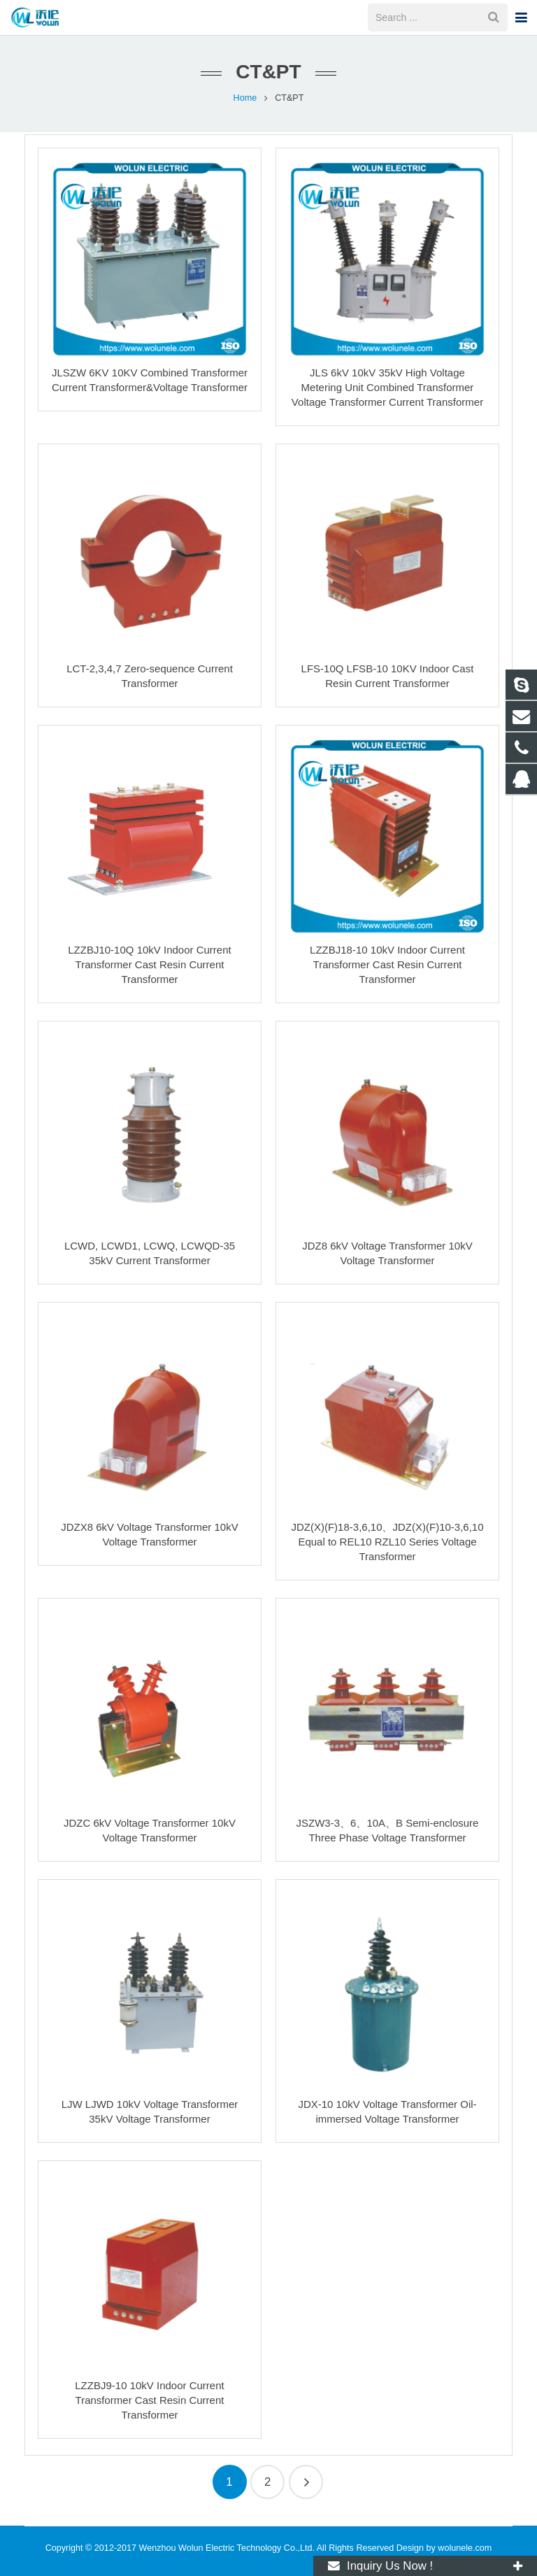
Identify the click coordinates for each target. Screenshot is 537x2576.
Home (245, 98)
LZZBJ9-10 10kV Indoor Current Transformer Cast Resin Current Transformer (149, 2400)
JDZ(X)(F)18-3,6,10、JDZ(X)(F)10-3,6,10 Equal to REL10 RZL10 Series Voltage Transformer (387, 1541)
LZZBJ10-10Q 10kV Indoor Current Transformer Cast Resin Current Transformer (149, 964)
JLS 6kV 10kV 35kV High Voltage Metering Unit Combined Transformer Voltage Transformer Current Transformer (387, 387)
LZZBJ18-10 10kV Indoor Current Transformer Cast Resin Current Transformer (387, 964)
